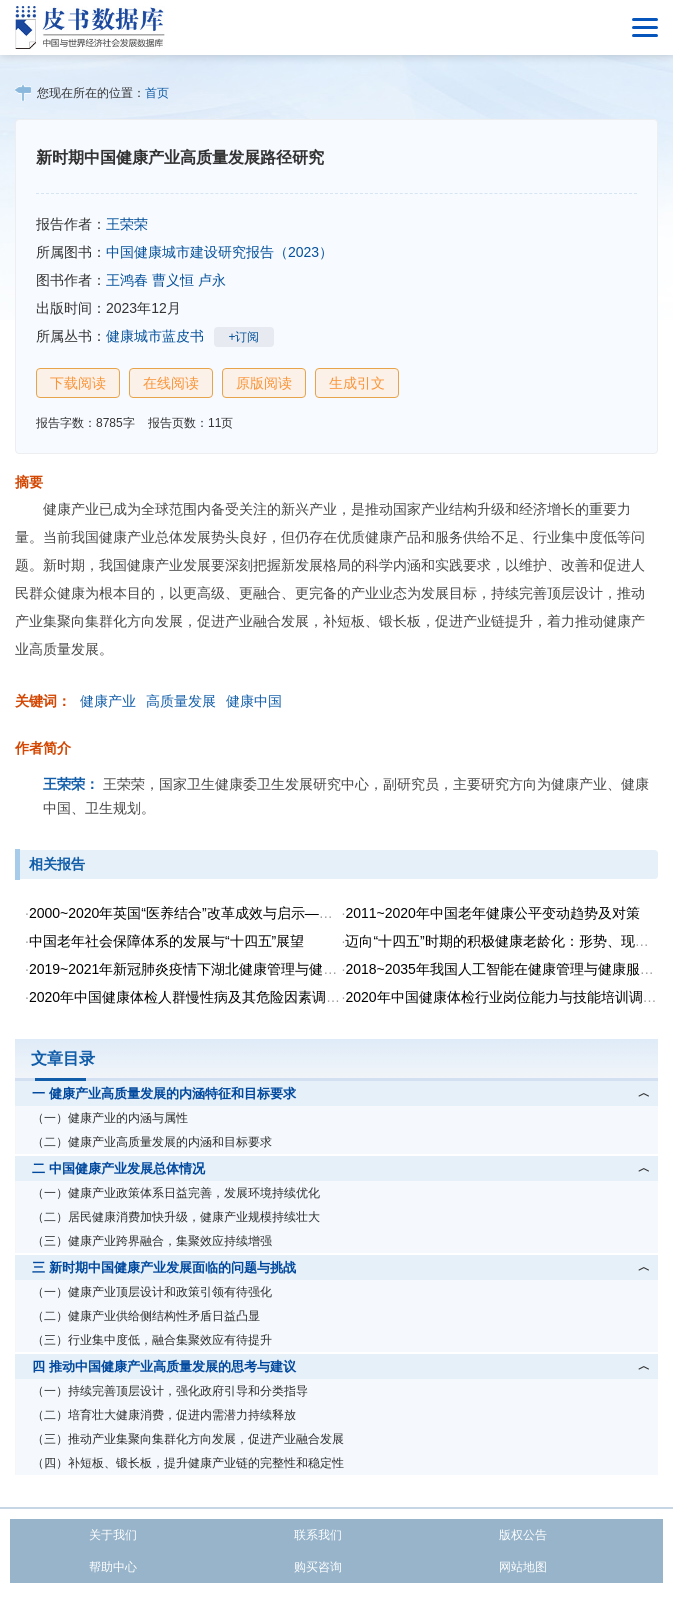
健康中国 (254, 701)
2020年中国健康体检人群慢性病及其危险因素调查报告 (198, 997)
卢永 (212, 280)
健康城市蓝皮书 (155, 336)
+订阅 (243, 337)
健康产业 (108, 701)
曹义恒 (173, 280)
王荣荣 (127, 224)
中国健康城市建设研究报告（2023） (219, 252)
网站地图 (523, 1567)
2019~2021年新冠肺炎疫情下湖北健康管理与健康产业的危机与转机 (239, 969)
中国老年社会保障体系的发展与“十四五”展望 (166, 941)
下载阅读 (78, 383)
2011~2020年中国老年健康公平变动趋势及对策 (492, 913)
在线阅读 (171, 383)
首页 (157, 93)
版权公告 (523, 1535)
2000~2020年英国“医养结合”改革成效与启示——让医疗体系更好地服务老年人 (272, 913)
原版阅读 (264, 383)
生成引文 (357, 383)
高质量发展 (181, 701)
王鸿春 (127, 280)
